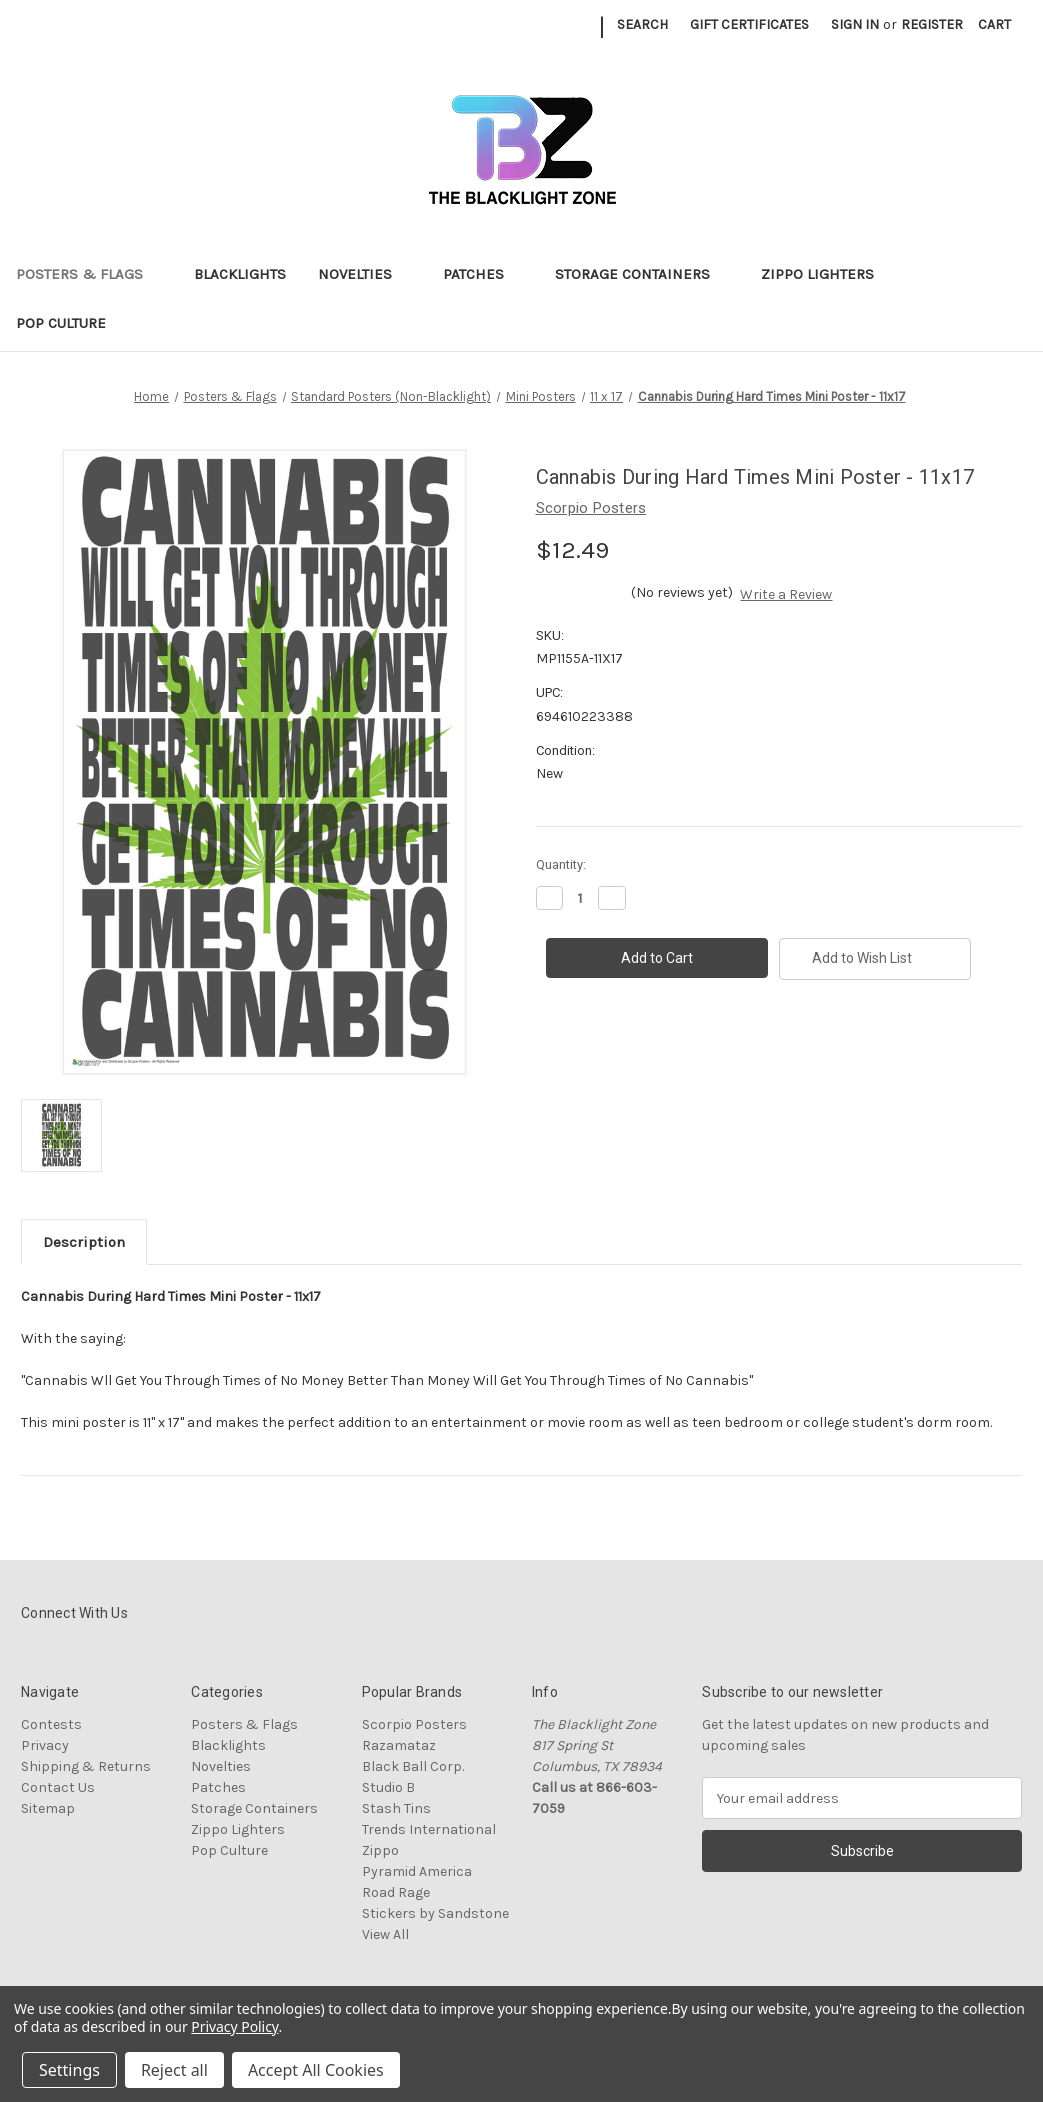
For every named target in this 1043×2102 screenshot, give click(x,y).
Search (642, 24)
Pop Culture (70, 323)
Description (84, 1242)
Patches (483, 274)
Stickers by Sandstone (435, 1913)
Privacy (45, 1745)
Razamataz (399, 1745)
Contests (51, 1724)
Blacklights (240, 274)
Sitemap (48, 1808)
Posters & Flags (89, 274)
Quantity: (561, 864)
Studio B (388, 1787)
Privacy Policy (234, 2026)
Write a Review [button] (786, 594)
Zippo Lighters (827, 274)
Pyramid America (417, 1871)
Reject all (174, 2070)
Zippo (380, 1850)
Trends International (429, 1829)
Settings (69, 2070)
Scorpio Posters (414, 1724)
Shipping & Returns (86, 1766)
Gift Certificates (749, 24)
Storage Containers (642, 274)
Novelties (364, 274)
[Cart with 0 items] (994, 24)
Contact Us (58, 1787)
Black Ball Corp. (413, 1766)
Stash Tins (396, 1808)
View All (385, 1934)
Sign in (855, 24)
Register (932, 24)
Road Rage (396, 1892)
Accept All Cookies (316, 2070)
